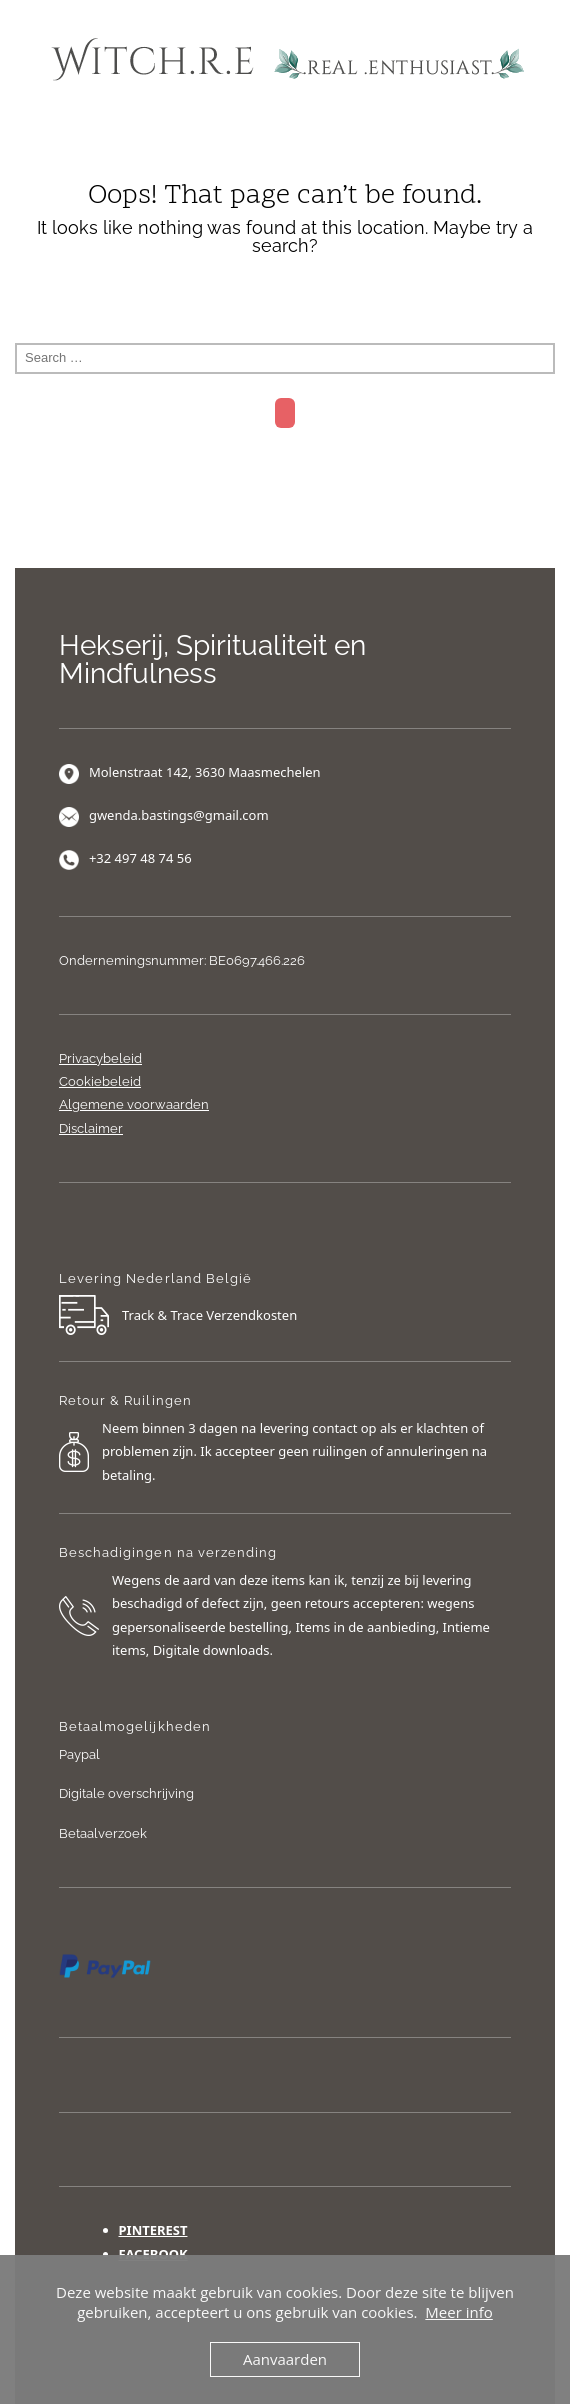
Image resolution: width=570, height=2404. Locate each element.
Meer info (458, 2312)
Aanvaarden (285, 2359)
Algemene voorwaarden (134, 1104)
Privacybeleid (100, 1058)
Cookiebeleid (100, 1081)
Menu (285, 136)
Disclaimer (91, 1128)
